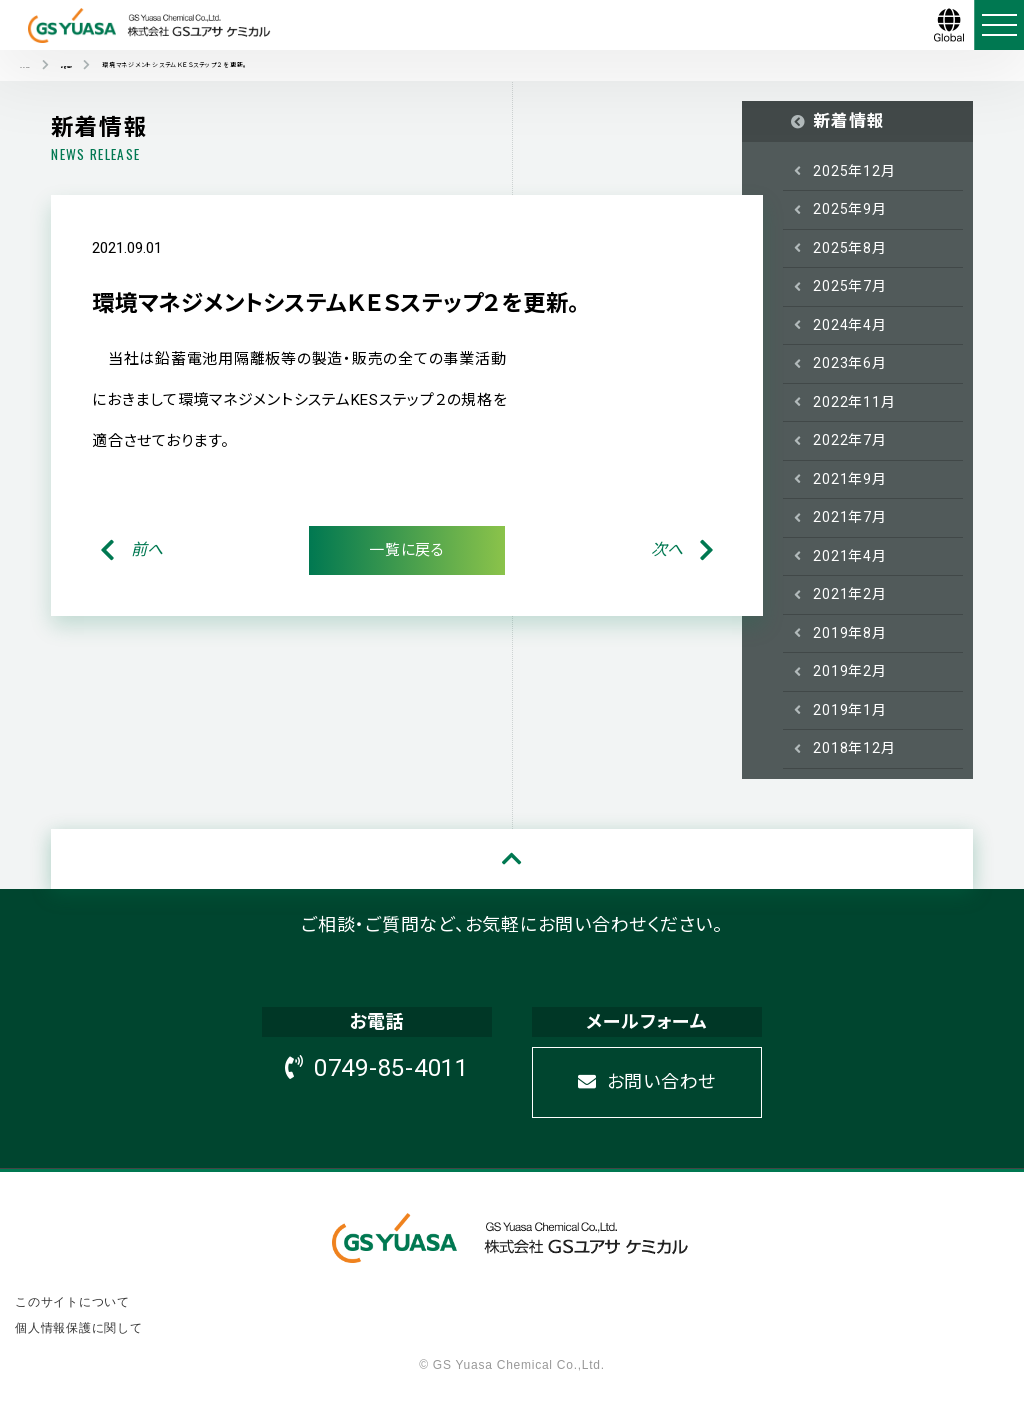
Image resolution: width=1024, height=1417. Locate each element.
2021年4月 (849, 556)
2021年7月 (849, 517)
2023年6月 (849, 363)
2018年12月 (854, 748)
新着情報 (848, 121)
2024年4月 (849, 325)
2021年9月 (849, 479)
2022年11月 (854, 402)
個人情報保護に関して (79, 1328)
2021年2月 (849, 594)
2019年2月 (849, 671)
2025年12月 (854, 171)
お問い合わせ (647, 1081)
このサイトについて (72, 1302)
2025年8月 (849, 248)
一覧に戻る (407, 550)
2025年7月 (849, 286)
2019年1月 (849, 710)
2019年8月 (849, 633)
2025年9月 (849, 209)
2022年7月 (849, 440)
